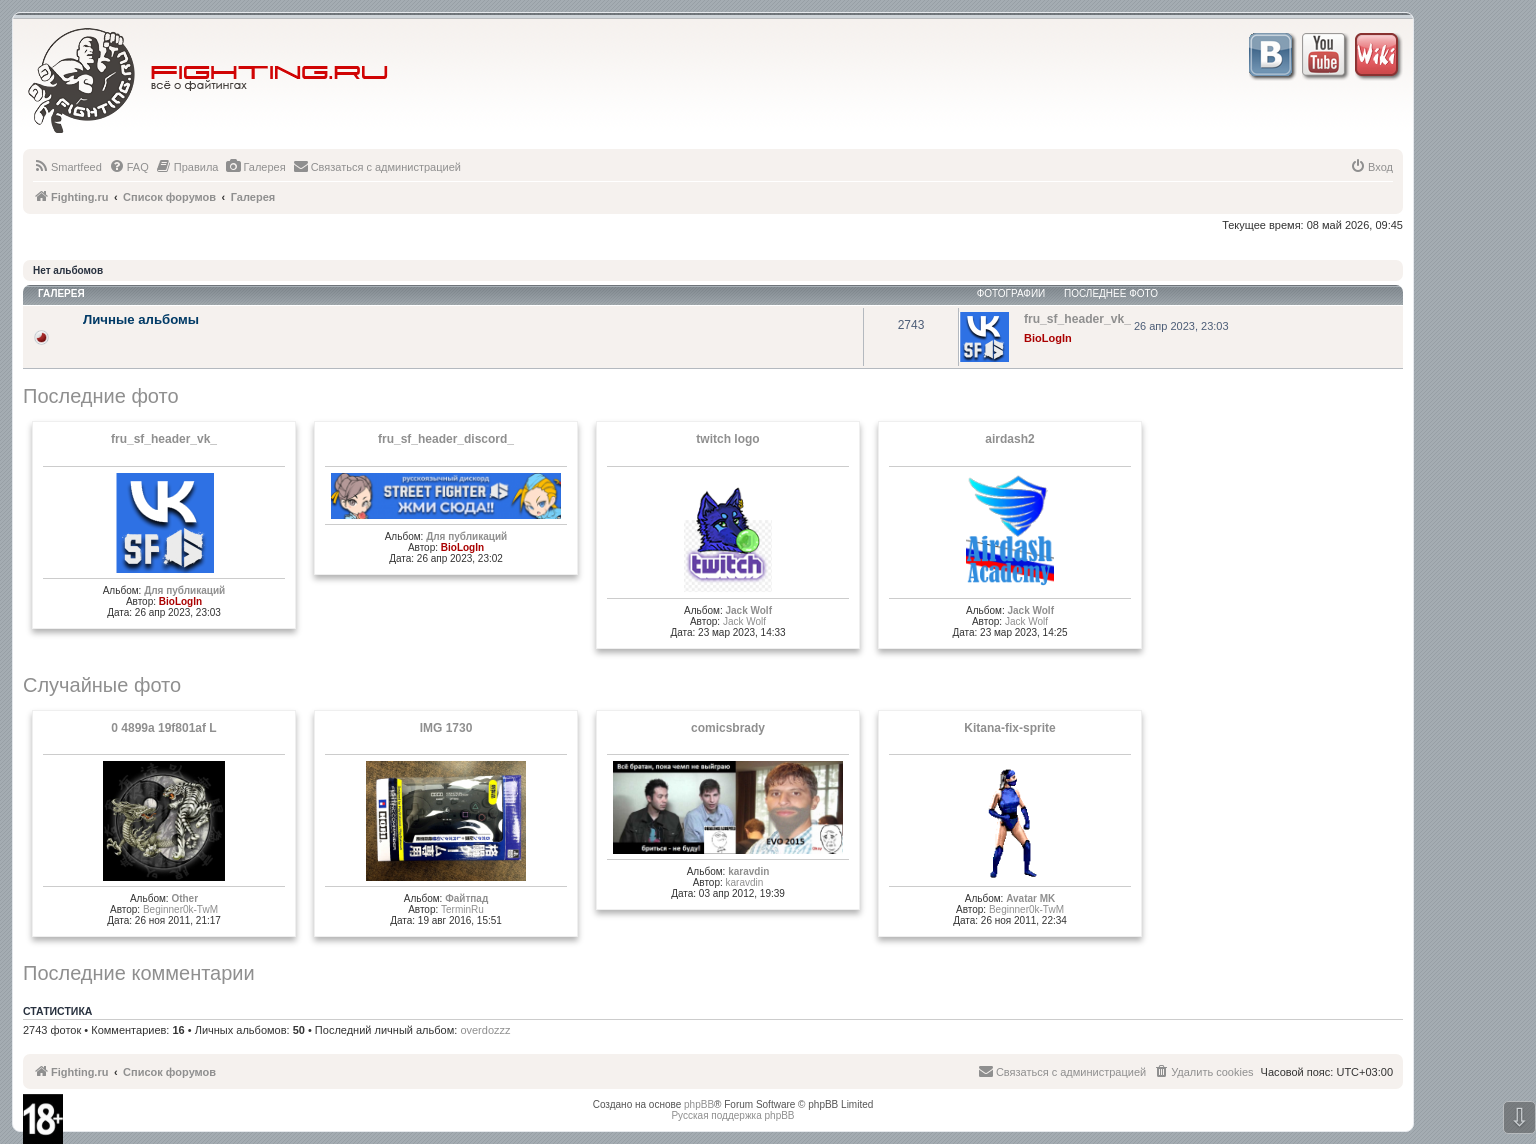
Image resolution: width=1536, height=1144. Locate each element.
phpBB (699, 1104)
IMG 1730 (446, 728)
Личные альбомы (141, 319)
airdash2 (1009, 439)
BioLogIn (1048, 338)
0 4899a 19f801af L (163, 728)
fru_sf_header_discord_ (446, 439)
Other (184, 898)
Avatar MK (1030, 898)
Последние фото (101, 396)
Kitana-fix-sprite (1009, 728)
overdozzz (485, 1030)
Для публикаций (184, 590)
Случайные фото (102, 685)
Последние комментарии (139, 973)
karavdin (748, 871)
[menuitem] (67, 167)
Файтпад (466, 898)
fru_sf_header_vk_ (164, 439)
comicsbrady (728, 728)
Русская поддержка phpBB (732, 1115)
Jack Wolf (748, 610)
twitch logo (727, 439)
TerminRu (462, 909)
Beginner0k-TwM (180, 909)
